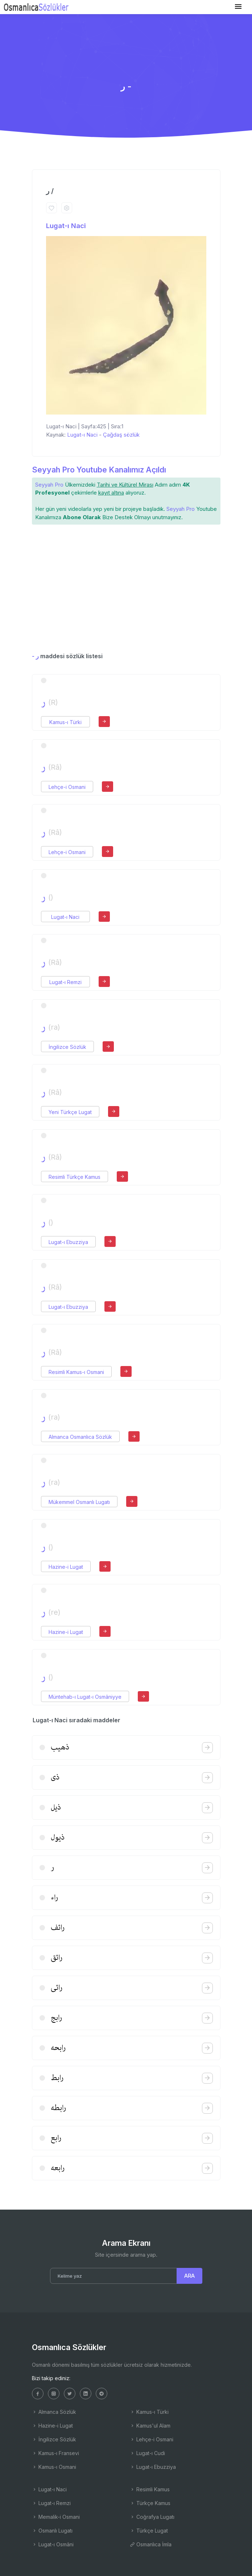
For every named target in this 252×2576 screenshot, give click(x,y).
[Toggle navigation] (238, 6)
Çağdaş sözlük (121, 434)
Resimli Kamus (150, 2489)
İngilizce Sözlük (67, 1047)
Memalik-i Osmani (56, 2517)
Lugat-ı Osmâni (53, 2544)
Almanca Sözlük (54, 2412)
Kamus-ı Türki (65, 722)
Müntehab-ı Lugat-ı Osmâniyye (85, 1697)
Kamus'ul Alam (150, 2425)
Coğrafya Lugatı (152, 2517)
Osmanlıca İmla (151, 2544)
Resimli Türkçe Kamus (74, 1177)
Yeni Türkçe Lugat (70, 1112)
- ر (35, 656)
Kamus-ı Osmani (54, 2467)
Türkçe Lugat (149, 2530)
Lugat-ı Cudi (147, 2453)
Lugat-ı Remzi (65, 982)
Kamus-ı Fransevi (55, 2453)
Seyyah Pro (49, 484)
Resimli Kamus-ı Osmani (76, 1372)
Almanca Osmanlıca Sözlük (80, 1437)
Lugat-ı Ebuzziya (68, 1242)
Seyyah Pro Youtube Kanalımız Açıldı (99, 469)
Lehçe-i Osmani (67, 787)
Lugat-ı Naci (66, 226)
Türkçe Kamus (150, 2503)
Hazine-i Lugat (66, 1567)
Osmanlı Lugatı (52, 2530)
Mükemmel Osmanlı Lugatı (79, 1502)
